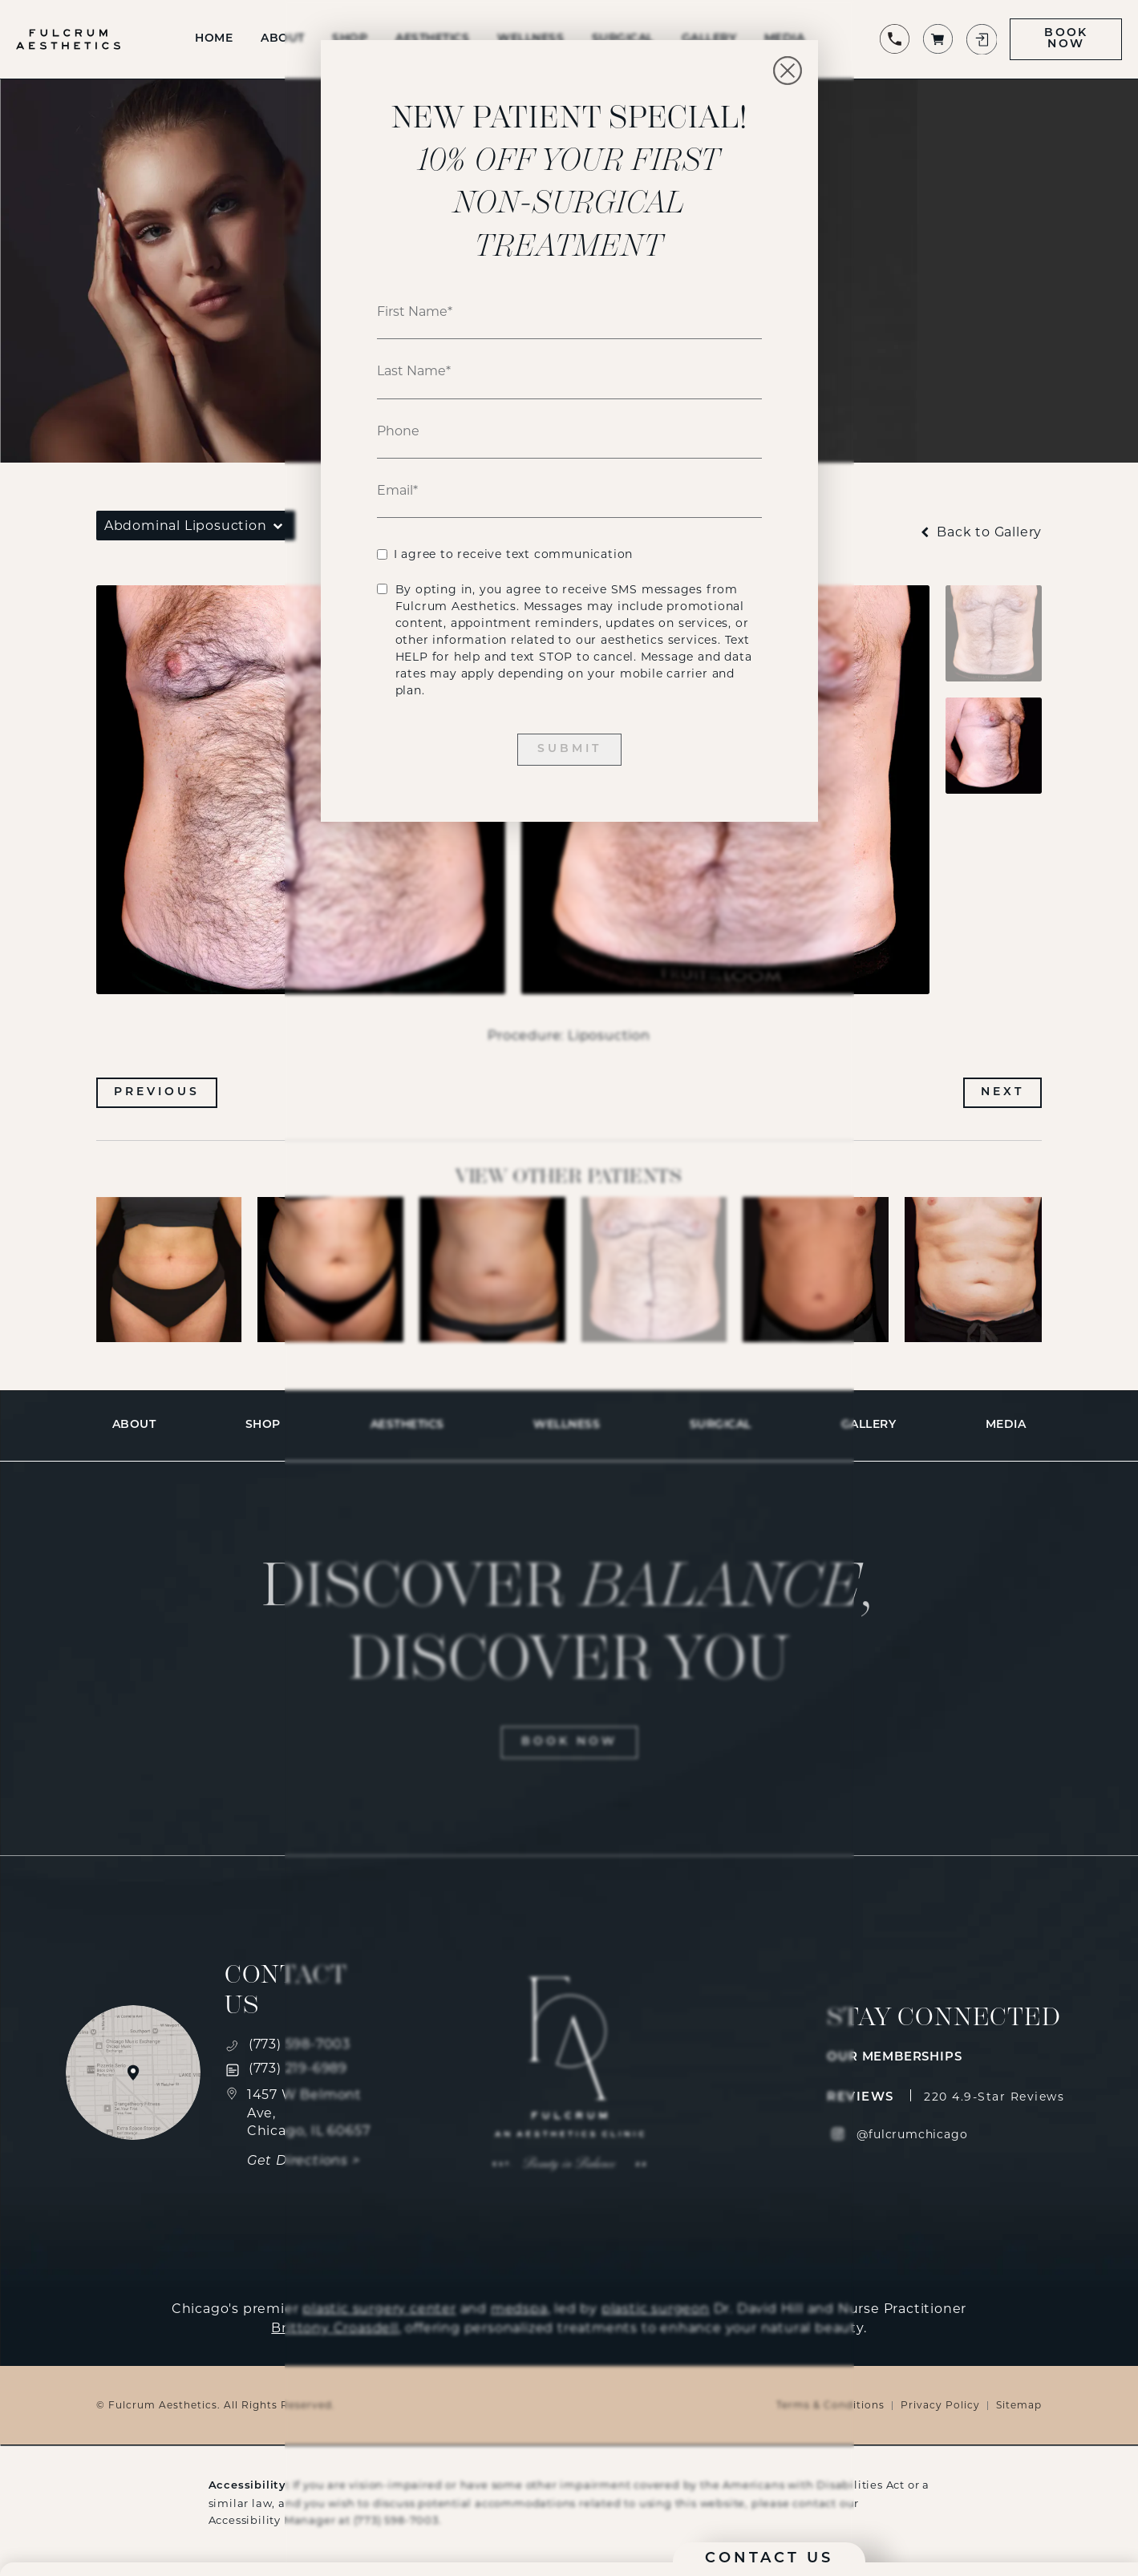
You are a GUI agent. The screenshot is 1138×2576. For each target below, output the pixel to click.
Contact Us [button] (769, 2558)
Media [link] (1006, 1425)
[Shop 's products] (938, 39)
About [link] (283, 39)
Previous (157, 1092)
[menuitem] (214, 39)
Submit (569, 749)
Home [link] (214, 39)
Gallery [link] (869, 1425)
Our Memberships (894, 2058)
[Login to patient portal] (981, 39)
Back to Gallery (979, 532)
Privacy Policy (940, 2405)
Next (1002, 1092)
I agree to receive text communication (514, 554)
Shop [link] (263, 1425)
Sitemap (1019, 2405)
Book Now (1065, 39)
